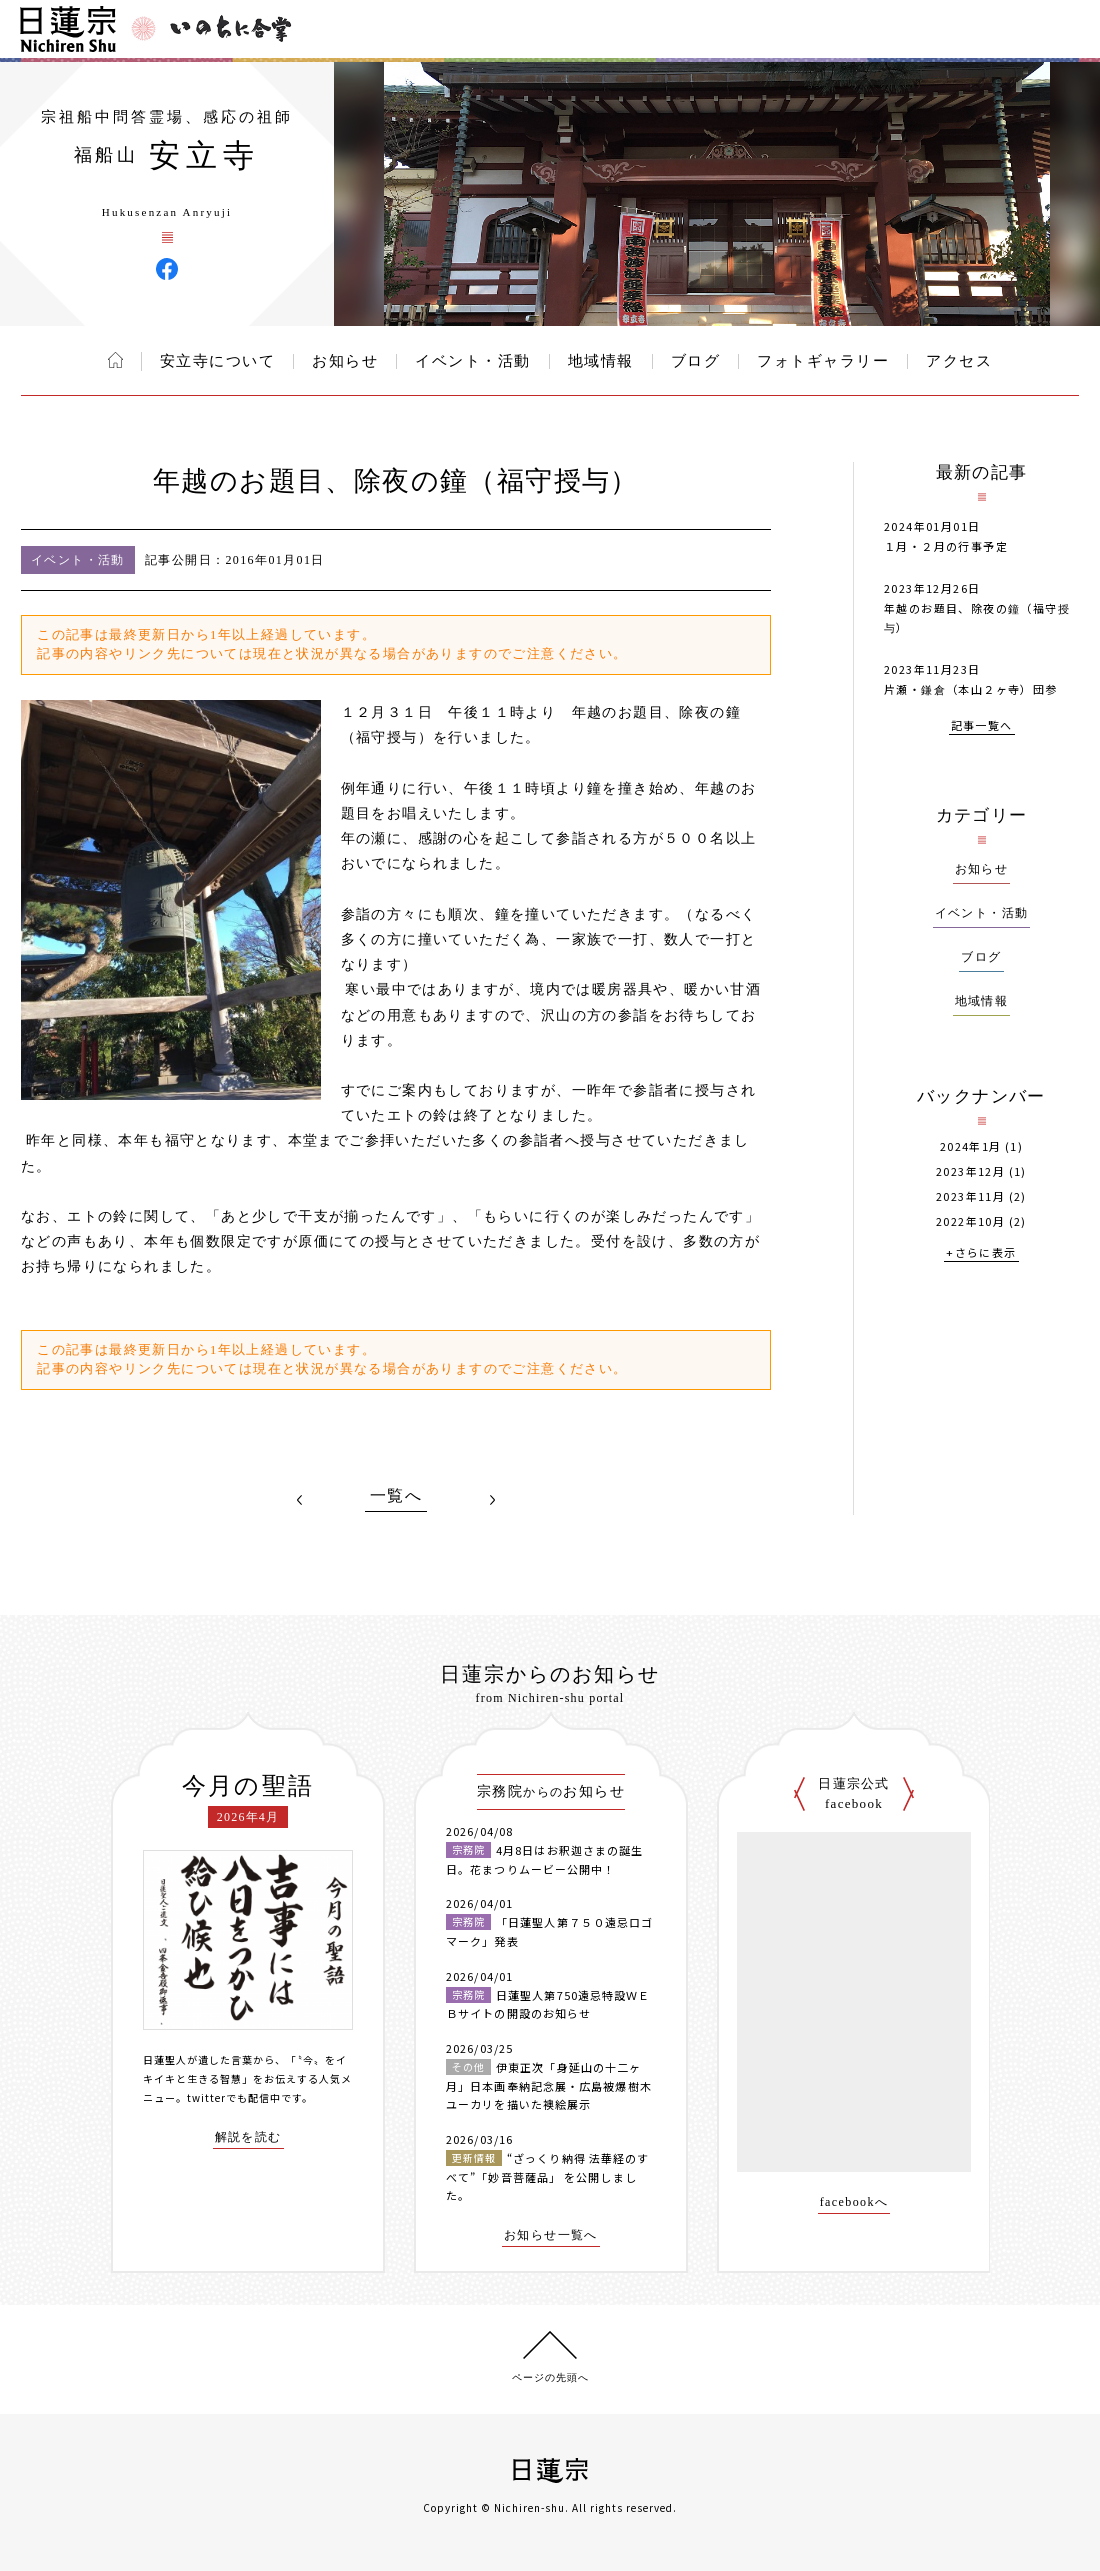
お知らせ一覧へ (551, 2235)
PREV (300, 1500)
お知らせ (345, 361)
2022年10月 (970, 1221)
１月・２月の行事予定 (946, 546)
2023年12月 (970, 1171)
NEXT (492, 1500)
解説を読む (248, 2137)
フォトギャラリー (823, 361)
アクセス (959, 361)
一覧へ (396, 1496)
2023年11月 (970, 1196)
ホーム (115, 360)
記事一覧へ (982, 726)
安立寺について (218, 361)
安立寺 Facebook (167, 269)
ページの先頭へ (550, 2377)
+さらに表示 (981, 1253)
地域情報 (601, 361)
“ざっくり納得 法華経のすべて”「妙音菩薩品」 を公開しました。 (547, 2176)
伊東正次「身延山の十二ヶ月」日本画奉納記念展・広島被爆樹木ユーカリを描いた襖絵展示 (549, 2085)
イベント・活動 (473, 361)
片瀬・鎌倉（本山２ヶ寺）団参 (971, 689)
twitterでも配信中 (234, 2097)
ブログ (696, 361)
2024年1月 (971, 1146)
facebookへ (854, 2202)
